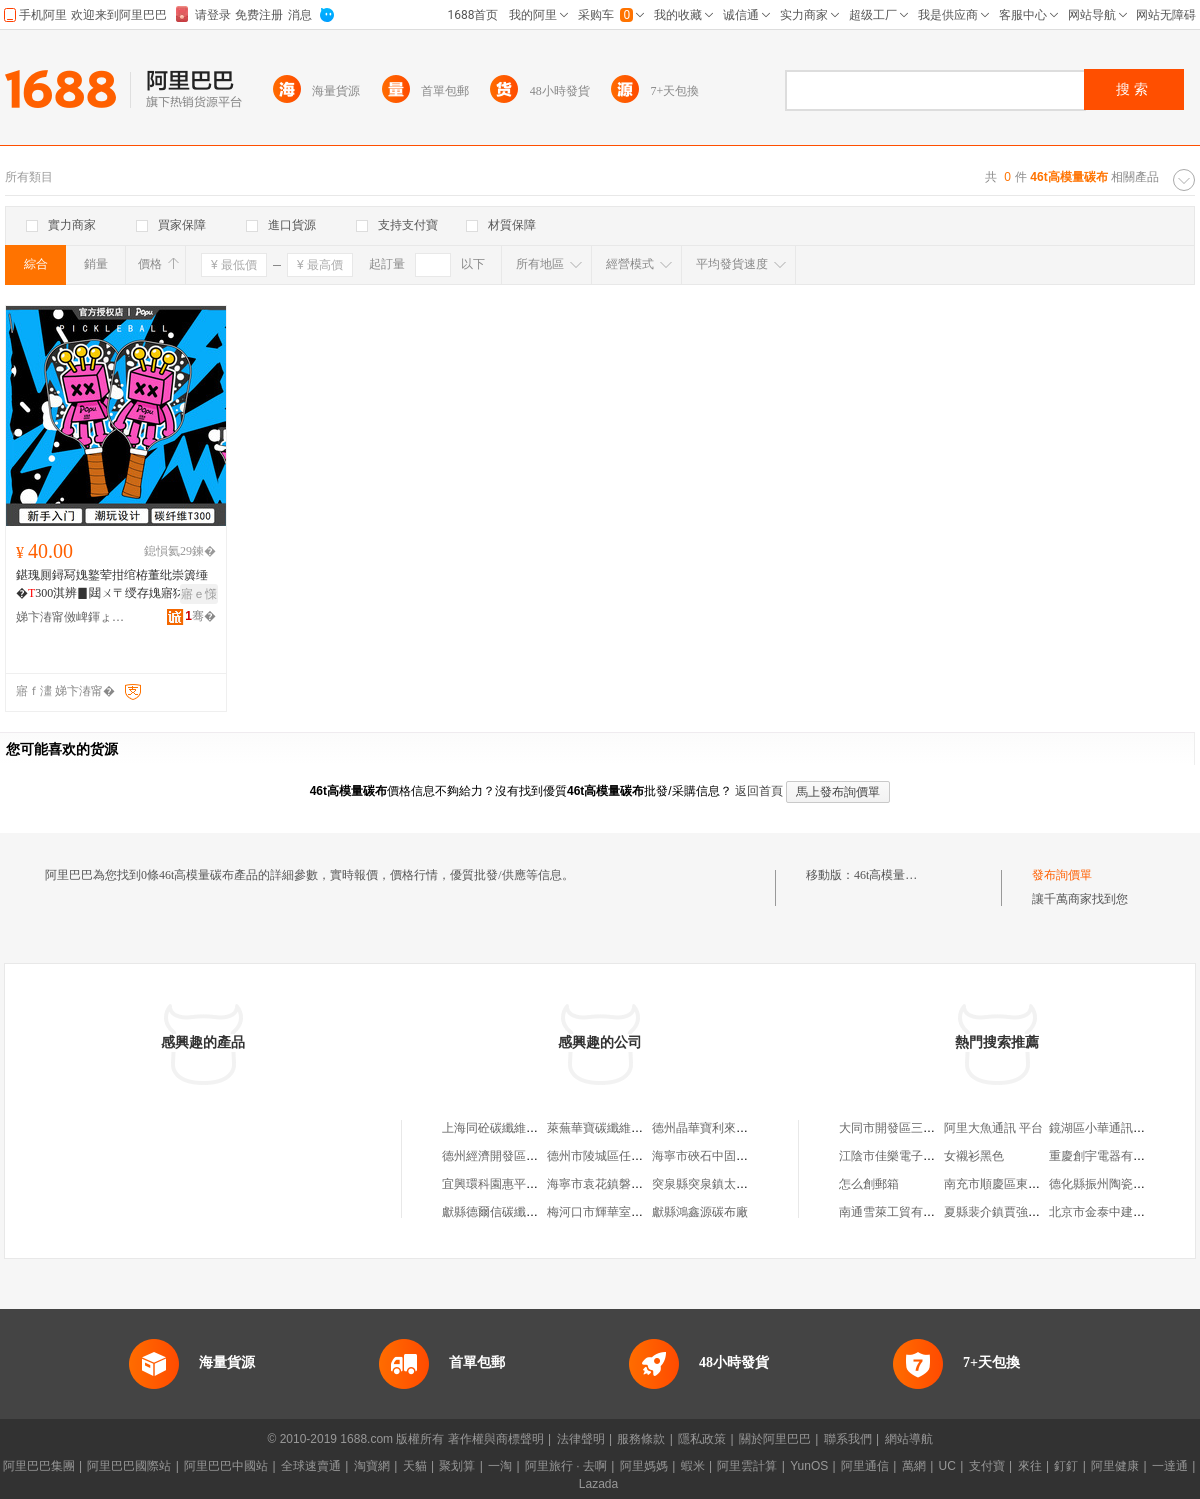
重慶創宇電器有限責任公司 (1121, 1156)
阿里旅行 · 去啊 (566, 1466)
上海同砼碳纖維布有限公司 (514, 1128)
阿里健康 (1115, 1466)
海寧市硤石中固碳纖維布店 (724, 1156)
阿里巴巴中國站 (226, 1466)
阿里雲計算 (747, 1466)
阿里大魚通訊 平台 (993, 1128)
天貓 (415, 1466)
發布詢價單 (1062, 875)
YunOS (809, 1466)
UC (947, 1466)
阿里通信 (865, 1466)
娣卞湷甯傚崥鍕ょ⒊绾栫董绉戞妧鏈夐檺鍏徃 (71, 617)
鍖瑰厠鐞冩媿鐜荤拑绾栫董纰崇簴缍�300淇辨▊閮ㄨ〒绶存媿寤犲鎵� (115, 585)
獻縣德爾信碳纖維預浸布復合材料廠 (538, 1212)
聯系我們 (848, 1439)
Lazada (598, 1484)
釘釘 (1066, 1466)
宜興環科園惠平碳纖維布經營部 (526, 1184)
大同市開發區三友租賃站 (905, 1128)
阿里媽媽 (644, 1466)
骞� (200, 616)
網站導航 (909, 1439)
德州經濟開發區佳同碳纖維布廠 (526, 1156)
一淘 (500, 1466)
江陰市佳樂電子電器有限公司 (917, 1156)
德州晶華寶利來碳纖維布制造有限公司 (754, 1128)
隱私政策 (702, 1439)
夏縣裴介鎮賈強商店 (998, 1212)
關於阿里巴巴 (775, 1439)
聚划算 (457, 1466)
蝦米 (693, 1466)
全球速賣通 (311, 1466)
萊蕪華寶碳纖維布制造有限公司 (631, 1128)
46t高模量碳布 (891, 875)
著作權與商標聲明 (496, 1439)
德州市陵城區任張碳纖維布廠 (625, 1156)
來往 (1030, 1466)
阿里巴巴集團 (39, 1466)
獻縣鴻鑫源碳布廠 (700, 1212)
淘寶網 (372, 1466)
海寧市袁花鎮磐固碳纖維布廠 (625, 1184)
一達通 (1170, 1466)
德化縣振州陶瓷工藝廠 (1109, 1184)
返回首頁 (759, 791)
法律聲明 (581, 1439)
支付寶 (987, 1466)
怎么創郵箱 (869, 1184)
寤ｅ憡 (199, 594)
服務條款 (641, 1439)
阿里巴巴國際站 (129, 1466)
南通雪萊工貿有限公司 (899, 1212)
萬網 (914, 1466)
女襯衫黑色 (974, 1156)
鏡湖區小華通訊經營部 (1109, 1128)
